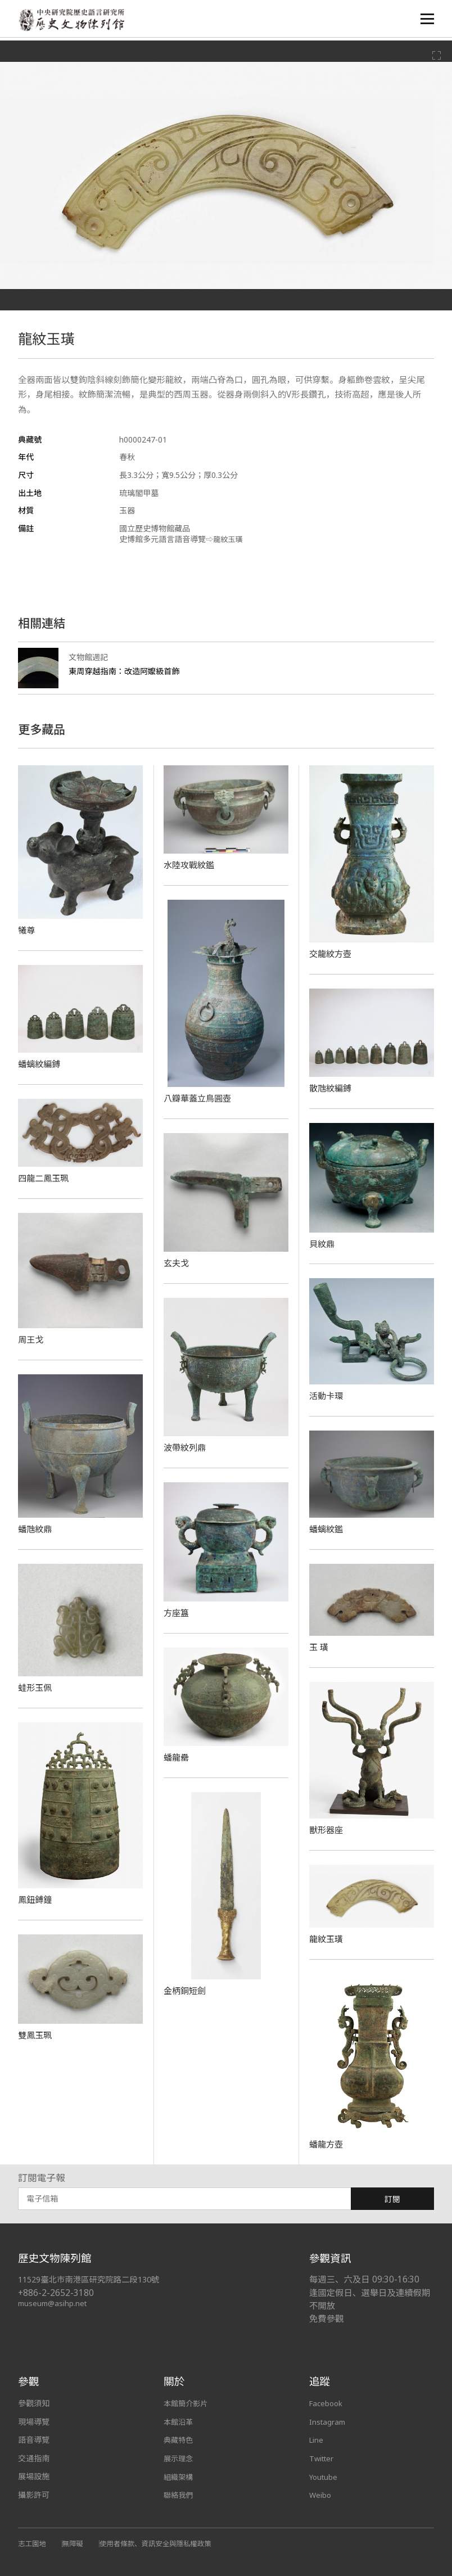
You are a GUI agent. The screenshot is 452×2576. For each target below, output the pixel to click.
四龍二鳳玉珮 (45, 1178)
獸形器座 (327, 1830)
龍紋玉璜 (327, 1939)
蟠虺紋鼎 (36, 1529)
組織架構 (179, 2476)
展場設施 (33, 2476)
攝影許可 (33, 2494)
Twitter (322, 2458)
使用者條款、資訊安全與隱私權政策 (163, 2543)
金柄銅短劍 (186, 1990)
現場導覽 (33, 2421)
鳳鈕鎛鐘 (36, 1899)
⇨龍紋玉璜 (225, 539)
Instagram (328, 2421)
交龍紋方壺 (331, 954)
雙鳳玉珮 (36, 2035)
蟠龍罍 (177, 1757)
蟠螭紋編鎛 (40, 1064)
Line (316, 2439)
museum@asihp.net (54, 2303)
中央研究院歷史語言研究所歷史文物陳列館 (75, 20)
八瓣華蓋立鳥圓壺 (200, 1098)
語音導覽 (33, 2439)
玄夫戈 (177, 1263)
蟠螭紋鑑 (327, 1529)
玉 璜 (319, 1647)
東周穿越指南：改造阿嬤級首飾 (128, 670)
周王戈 (31, 1339)
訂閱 (392, 2199)
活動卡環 (327, 1395)
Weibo (320, 2494)
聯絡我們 (179, 2494)
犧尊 (27, 930)
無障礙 (75, 2543)
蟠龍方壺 (327, 2144)
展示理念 (179, 2458)
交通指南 (33, 2458)
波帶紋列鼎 (186, 1447)
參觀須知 (33, 2403)
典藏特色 (179, 2439)
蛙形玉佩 (36, 1687)
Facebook (327, 2403)
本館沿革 (179, 2421)
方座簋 (177, 1613)
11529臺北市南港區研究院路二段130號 (94, 2279)
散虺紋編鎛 (331, 1088)
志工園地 (33, 2543)
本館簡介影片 (187, 2403)
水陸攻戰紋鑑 (191, 865)
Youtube (324, 2476)
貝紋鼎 (322, 1244)
